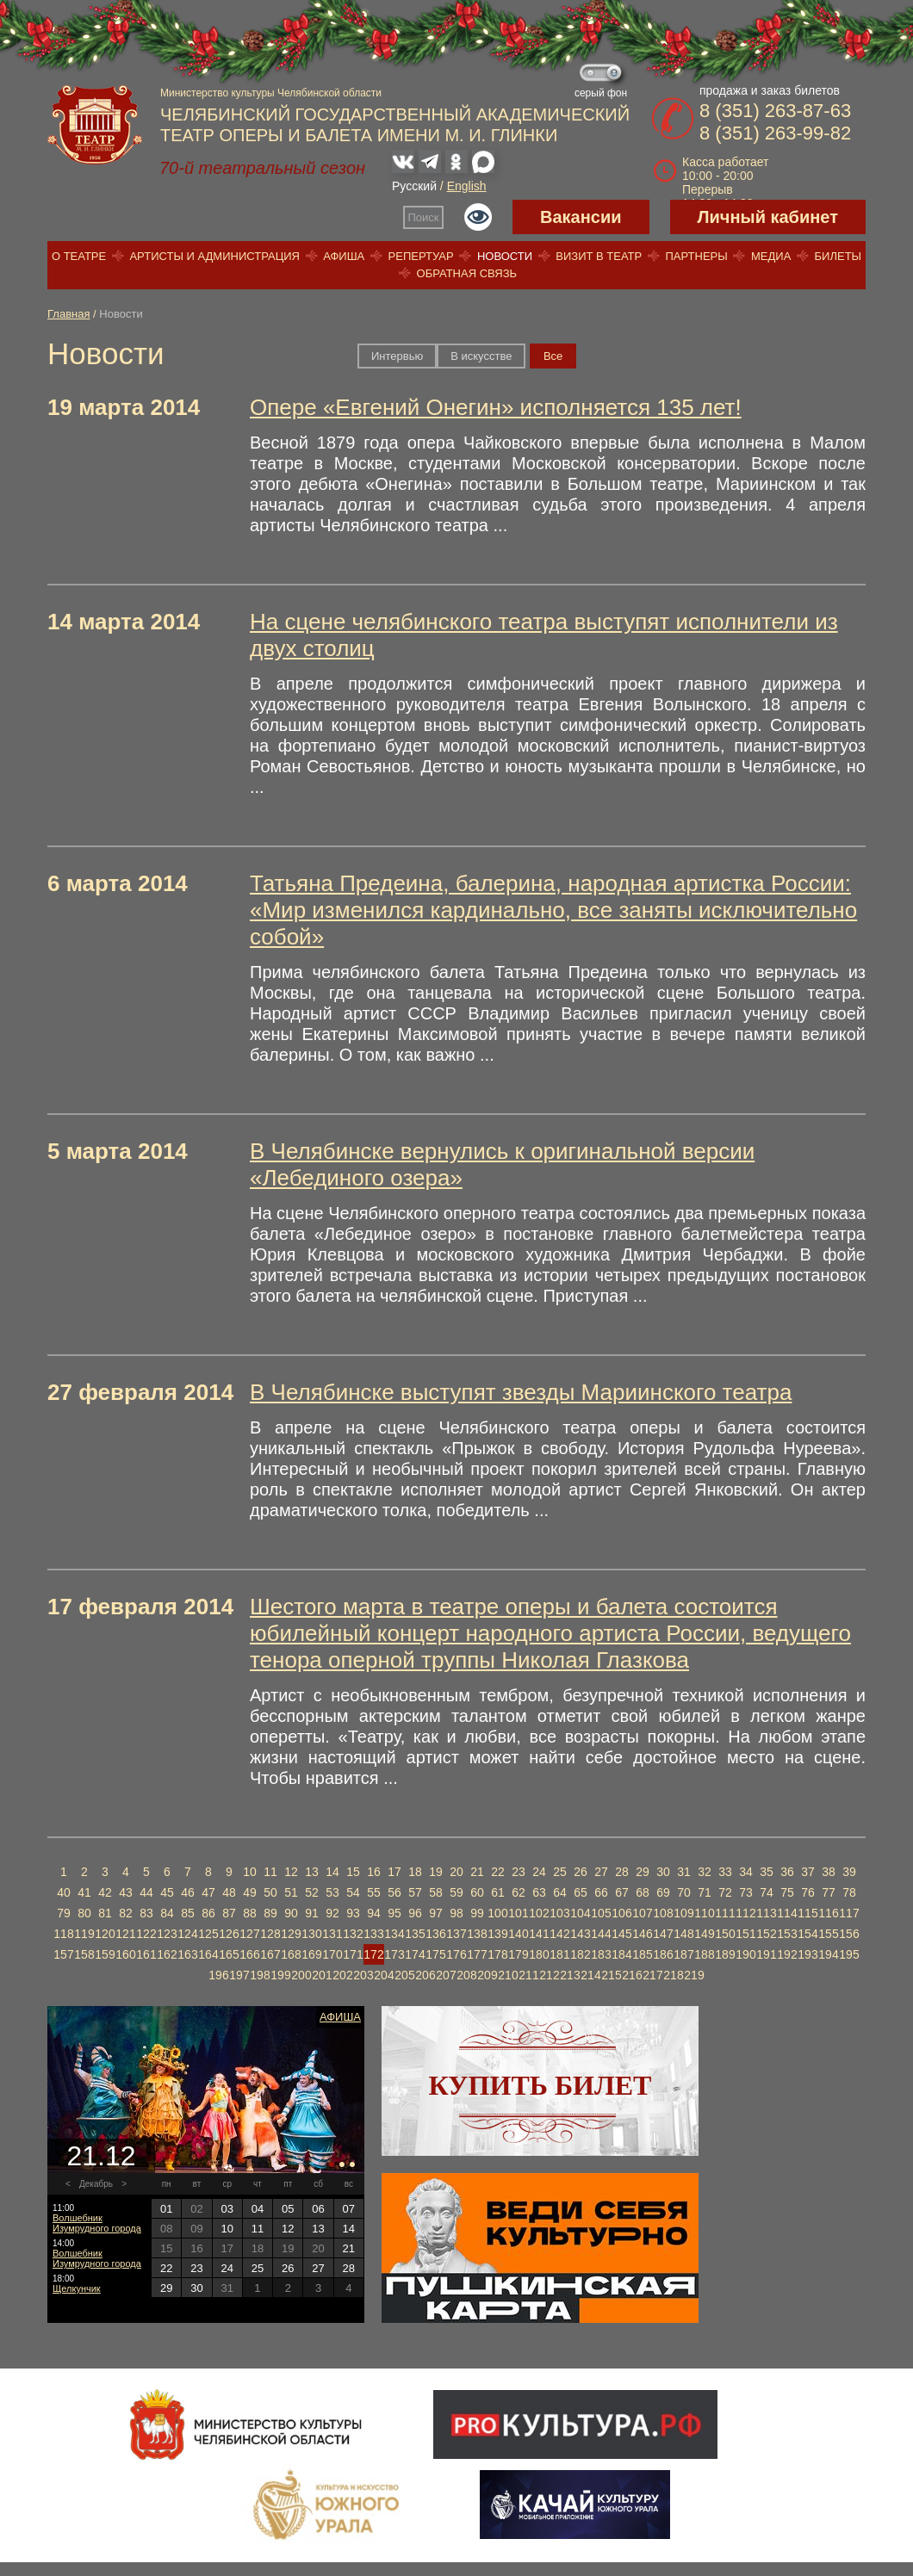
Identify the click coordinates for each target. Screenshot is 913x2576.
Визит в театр (599, 256)
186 (663, 1954)
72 (725, 1892)
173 (394, 1954)
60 (477, 1892)
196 (218, 1975)
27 (601, 1872)
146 (642, 1934)
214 (590, 1975)
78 (849, 1892)
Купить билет (540, 2085)
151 (745, 1934)
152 (766, 1934)
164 (208, 1954)
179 (518, 1954)
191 (766, 1954)
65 (580, 1892)
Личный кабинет (768, 216)
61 (498, 1892)
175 (435, 1954)
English (467, 186)
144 (601, 1934)
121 (125, 1934)
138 (477, 1934)
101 (518, 1913)
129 (291, 1934)
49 (250, 1892)
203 (363, 1975)
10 (250, 1872)
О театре (79, 256)
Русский (414, 186)
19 (436, 1872)
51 (291, 1892)
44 (146, 1892)
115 (807, 1913)
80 (84, 1913)
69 (663, 1892)
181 (559, 1954)
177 (477, 1954)
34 (746, 1872)
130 (311, 1934)
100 (497, 1913)
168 (291, 1954)
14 (332, 1872)
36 (787, 1872)
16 (374, 1872)
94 (374, 1913)
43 (126, 1892)
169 (311, 1954)
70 (684, 1892)
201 (322, 1975)
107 (642, 1913)
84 (167, 1913)
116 (828, 1913)
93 (353, 1913)
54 (353, 1892)
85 (188, 1913)
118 (63, 1934)
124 (187, 1934)
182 (580, 1954)
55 (374, 1892)
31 (684, 1872)
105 (601, 1913)
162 (167, 1954)
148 (683, 1934)
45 (167, 1892)
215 (611, 1975)
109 (683, 1913)
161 (146, 1954)
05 (288, 2208)
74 (766, 1892)
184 (621, 1954)
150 (725, 1934)
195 (849, 1954)
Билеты (838, 256)
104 (580, 1913)
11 (270, 1872)
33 (725, 1872)
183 (601, 1954)
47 (208, 1892)
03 (226, 2208)
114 (787, 1913)
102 (539, 1913)
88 (250, 1913)
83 (146, 1913)
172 (373, 1954)
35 (766, 1872)
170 (332, 1954)
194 (828, 1954)
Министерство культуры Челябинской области (271, 93)
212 (549, 1975)
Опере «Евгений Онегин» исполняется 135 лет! (496, 407)
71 (704, 1892)
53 (332, 1892)
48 (229, 1892)
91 (312, 1913)
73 (746, 1892)
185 (642, 1954)
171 (353, 1954)
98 (456, 1913)
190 (745, 1954)
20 (456, 1872)
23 (518, 1872)
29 (642, 1872)
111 (725, 1913)
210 (508, 1975)
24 (539, 1872)
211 (528, 1975)
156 (849, 1934)
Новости (504, 256)
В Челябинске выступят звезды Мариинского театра (521, 1392)
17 (394, 1872)
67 (622, 1892)
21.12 (100, 2155)
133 (373, 1934)
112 (745, 1913)
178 (497, 1954)
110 (704, 1913)
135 (415, 1934)
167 (270, 1954)
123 (167, 1934)
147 (663, 1934)
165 (229, 1954)
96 (415, 1913)
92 (332, 1913)
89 (270, 1913)
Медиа (771, 256)
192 (787, 1954)
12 (291, 1872)
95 (394, 1913)
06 (318, 2208)
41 (84, 1892)
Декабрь (96, 2184)
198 (260, 1975)
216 (632, 1975)
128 (270, 1934)
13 (312, 1872)
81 (105, 1913)
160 (125, 1954)
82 (126, 1913)
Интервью (397, 356)
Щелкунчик (77, 2288)
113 (766, 1913)
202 (342, 1975)
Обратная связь (467, 273)
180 (539, 1954)
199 (280, 1975)
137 (456, 1934)
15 (353, 1872)
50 (270, 1892)
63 (539, 1892)
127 (249, 1934)
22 (498, 1872)
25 (560, 1872)
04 (258, 2208)
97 (436, 1913)
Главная (68, 313)
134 (394, 1934)
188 (704, 1954)
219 (694, 1975)
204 (384, 1975)
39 (849, 1872)
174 (415, 1954)
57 (415, 1892)
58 (436, 1892)
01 (166, 2208)
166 (249, 1954)
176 (456, 1954)
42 (105, 1892)
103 (559, 1913)
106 (621, 1913)
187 (683, 1954)
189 (725, 1954)
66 (601, 1892)
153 (787, 1934)
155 (828, 1934)
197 (239, 1975)
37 (808, 1872)
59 (456, 1892)
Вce (552, 356)
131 (332, 1934)
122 (146, 1934)
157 (63, 1954)
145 (621, 1934)
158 (84, 1954)
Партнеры (696, 256)
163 (187, 1954)
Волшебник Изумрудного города (97, 2223)
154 (807, 1934)
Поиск (423, 217)
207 (446, 1975)
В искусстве (481, 356)
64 (560, 1892)
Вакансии (581, 216)
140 (518, 1934)
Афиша (343, 256)
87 (229, 1913)
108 (663, 1913)
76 (808, 1892)
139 (497, 1934)
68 (642, 1892)
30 (663, 1872)
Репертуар (421, 256)
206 (425, 1975)
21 (477, 1872)
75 (787, 1892)
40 (64, 1892)
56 (394, 1892)
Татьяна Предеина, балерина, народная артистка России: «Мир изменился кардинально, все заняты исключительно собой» (553, 910)
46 (188, 1892)
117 (849, 1913)
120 (105, 1934)
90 (291, 1913)
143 (580, 1934)
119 (84, 1934)
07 (349, 2208)
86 (208, 1913)
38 (828, 1872)
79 (64, 1913)
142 (559, 1934)
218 (673, 1975)
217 (652, 1975)
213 (570, 1975)
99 (477, 1913)
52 (312, 1892)
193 (807, 1954)
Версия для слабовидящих (478, 217)
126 (229, 1934)
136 (435, 1934)
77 (828, 1892)
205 (404, 1975)
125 (208, 1934)
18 (415, 1872)
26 (580, 1872)
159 (105, 1954)
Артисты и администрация (214, 256)
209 (487, 1975)
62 (518, 1892)
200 (301, 1975)
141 (539, 1934)
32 (704, 1872)
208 (466, 1975)
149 (704, 1934)
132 (353, 1934)
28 (622, 1872)
